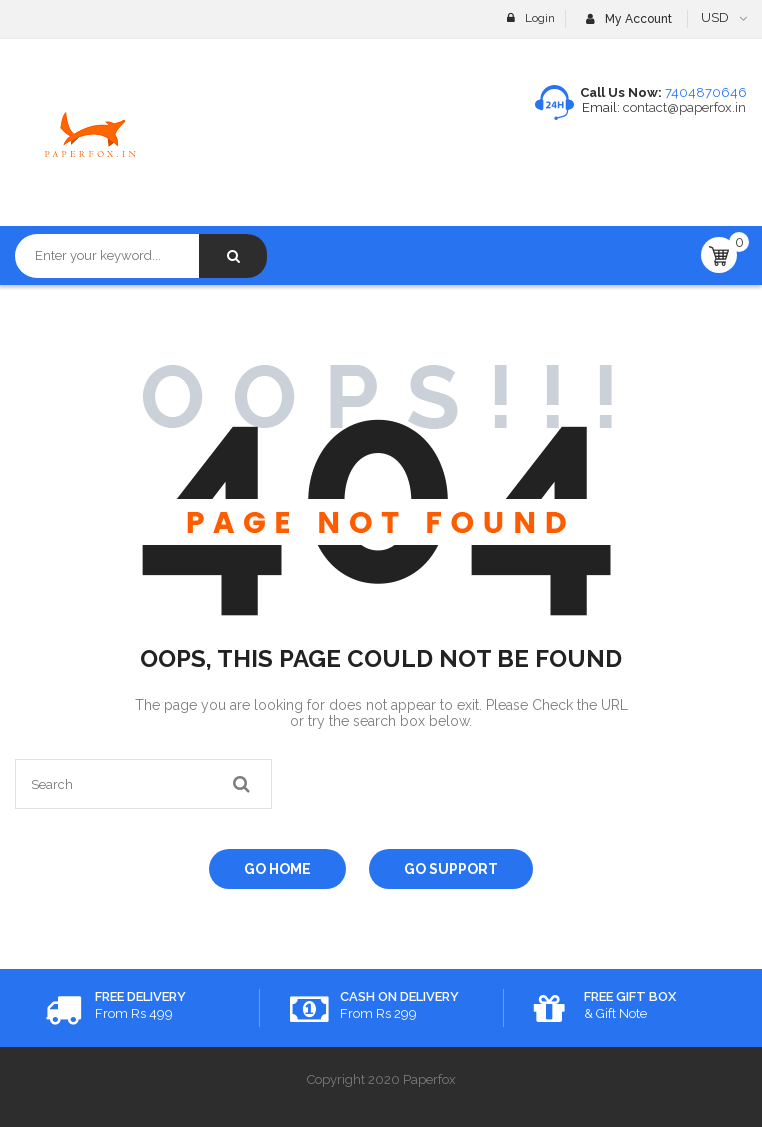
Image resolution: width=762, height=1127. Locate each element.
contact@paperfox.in (683, 107)
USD (715, 17)
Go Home (277, 869)
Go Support (451, 869)
